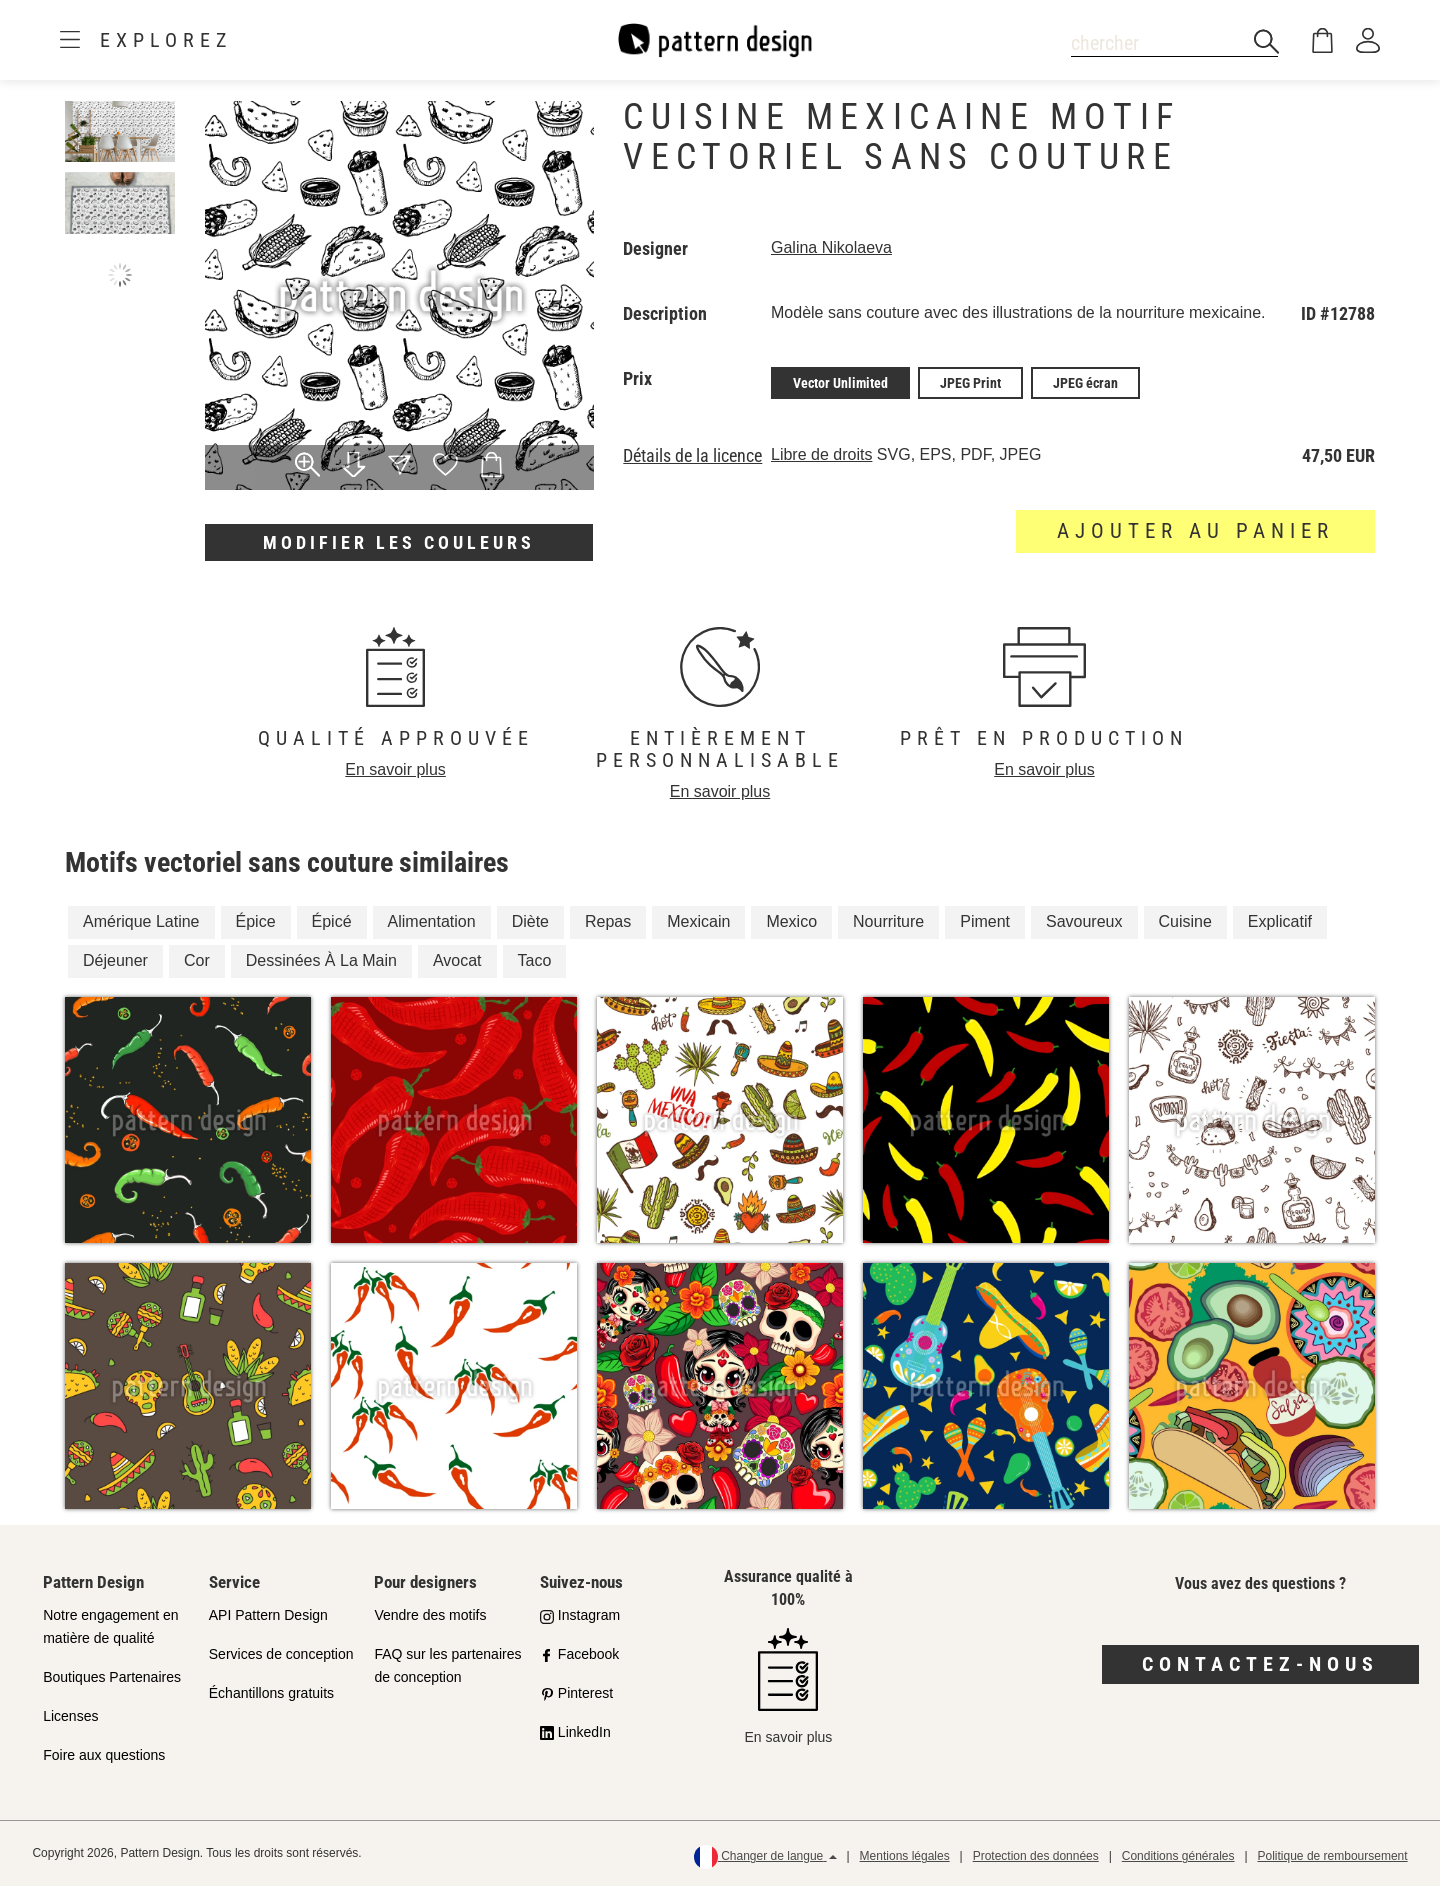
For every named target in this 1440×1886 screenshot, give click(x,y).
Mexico (791, 921)
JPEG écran (1085, 383)
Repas (608, 921)
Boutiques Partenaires (112, 1677)
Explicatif (1280, 921)
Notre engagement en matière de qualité (110, 1626)
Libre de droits (821, 454)
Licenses (70, 1716)
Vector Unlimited (840, 383)
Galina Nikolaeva (831, 247)
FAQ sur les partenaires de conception (447, 1665)
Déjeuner (115, 960)
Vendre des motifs (430, 1615)
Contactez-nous (1260, 1664)
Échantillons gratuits (271, 1693)
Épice (256, 921)
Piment (985, 921)
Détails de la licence (692, 456)
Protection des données (1036, 1856)
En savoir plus (395, 769)
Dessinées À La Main (321, 960)
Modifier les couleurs (399, 542)
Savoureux (1084, 921)
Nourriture (888, 921)
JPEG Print (970, 383)
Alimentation (432, 921)
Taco (535, 960)
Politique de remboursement (1333, 1856)
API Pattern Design (268, 1615)
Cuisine (1185, 921)
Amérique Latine (141, 921)
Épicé (332, 921)
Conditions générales (1178, 1856)
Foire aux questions (104, 1755)
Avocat (457, 960)
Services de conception (281, 1654)
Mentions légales (905, 1856)
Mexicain (698, 921)
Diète (530, 921)
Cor (197, 960)
